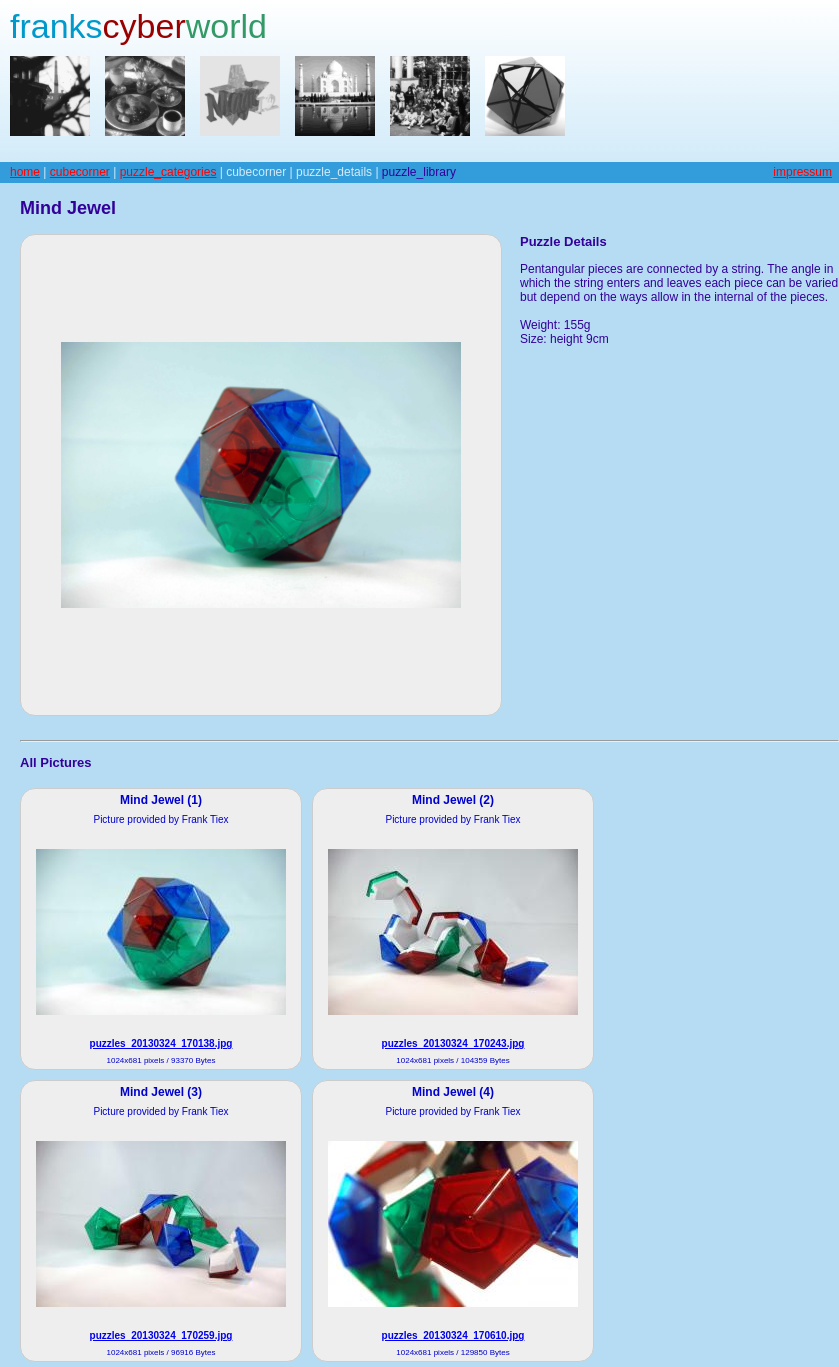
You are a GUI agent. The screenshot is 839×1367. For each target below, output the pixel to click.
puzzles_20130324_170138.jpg (161, 1043)
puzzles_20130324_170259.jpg (161, 1335)
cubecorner (80, 172)
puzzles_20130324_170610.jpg (453, 1335)
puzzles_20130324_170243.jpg (453, 1043)
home (25, 172)
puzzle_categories (168, 172)
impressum (802, 172)
